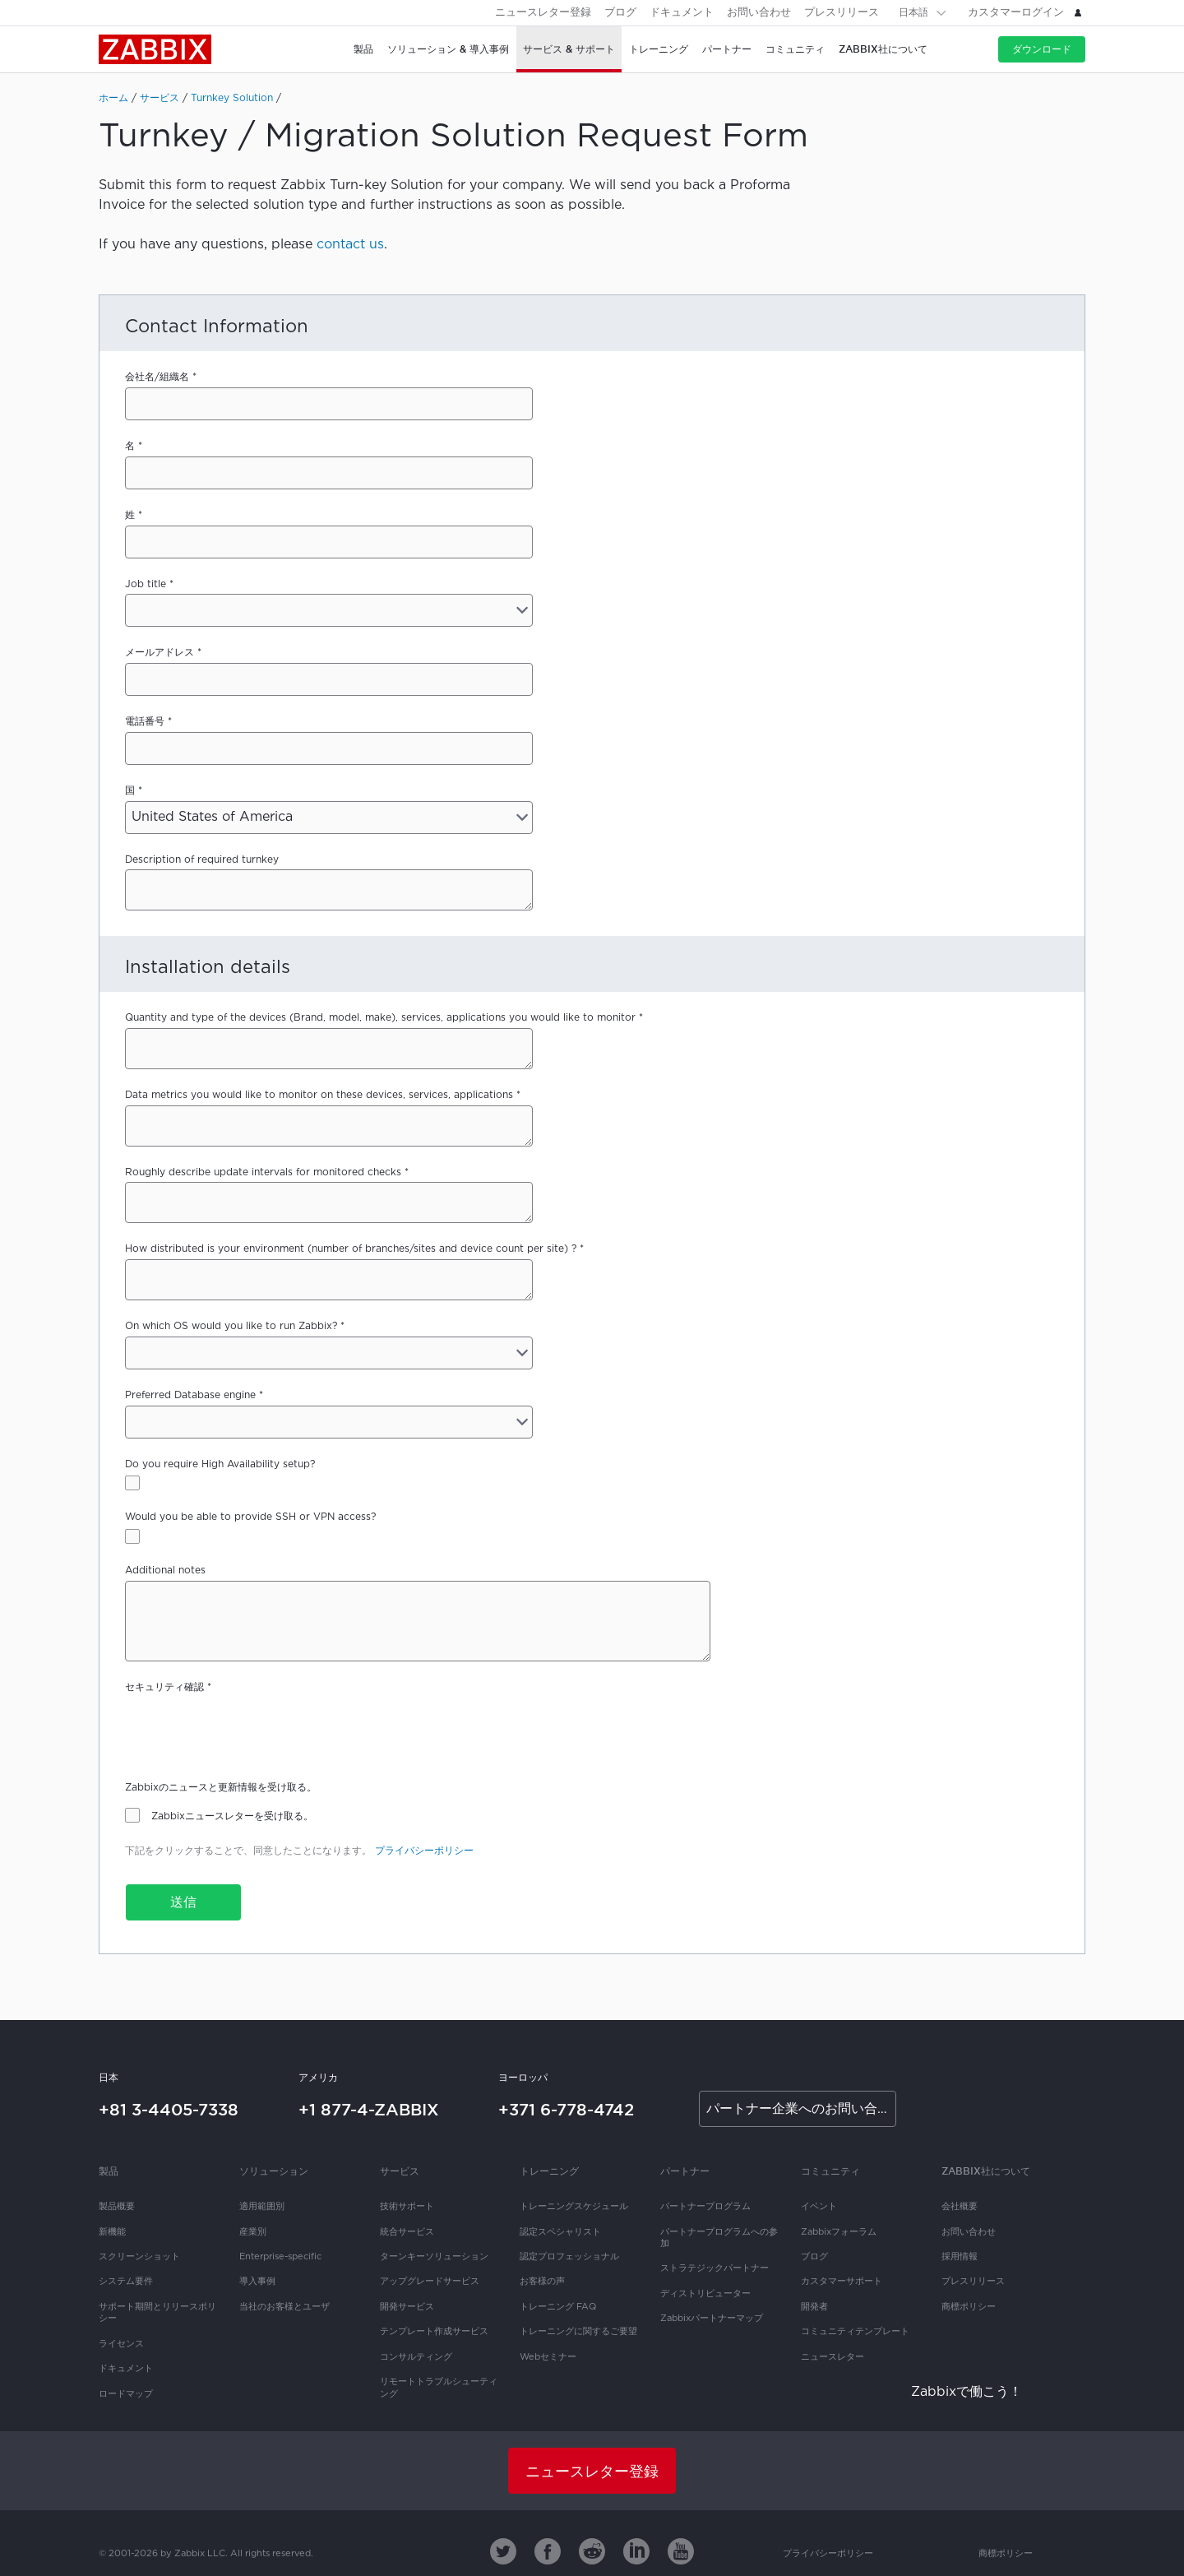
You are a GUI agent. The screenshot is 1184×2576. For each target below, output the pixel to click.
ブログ (620, 12)
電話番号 (144, 721)
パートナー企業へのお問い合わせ (801, 2109)
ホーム (113, 98)
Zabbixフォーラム (838, 2232)
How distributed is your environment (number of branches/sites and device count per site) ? (350, 1248)
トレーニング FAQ (558, 2307)
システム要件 (126, 2281)
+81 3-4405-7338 (168, 2110)
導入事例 (257, 2281)
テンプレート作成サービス (434, 2332)
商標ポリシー (968, 2307)
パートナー (685, 2171)
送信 (183, 1903)
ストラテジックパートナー (714, 2268)
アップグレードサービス (429, 2281)
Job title (145, 584)
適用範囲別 (261, 2207)
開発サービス (407, 2307)
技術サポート (407, 2207)
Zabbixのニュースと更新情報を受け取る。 (221, 1787)
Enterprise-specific (280, 2257)
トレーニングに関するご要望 (578, 2332)
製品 (108, 2171)
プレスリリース (841, 12)
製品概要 (117, 2207)
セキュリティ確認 (164, 1687)
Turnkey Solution (232, 98)
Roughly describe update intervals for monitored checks (263, 1172)
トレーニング (549, 2171)
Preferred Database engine (190, 1395)
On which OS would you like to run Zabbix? (231, 1326)
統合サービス (407, 2232)
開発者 (814, 2307)
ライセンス (121, 2344)
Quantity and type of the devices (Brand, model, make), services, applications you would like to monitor (380, 1017)
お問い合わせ (759, 12)
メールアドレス (159, 652)
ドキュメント (682, 12)
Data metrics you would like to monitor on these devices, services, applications (319, 1095)
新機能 (112, 2232)
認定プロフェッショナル (569, 2257)
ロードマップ (126, 2394)
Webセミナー (548, 2357)
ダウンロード (1041, 49)
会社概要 (959, 2207)
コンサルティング (416, 2357)
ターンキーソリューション (434, 2257)
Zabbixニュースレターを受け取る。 (232, 1816)
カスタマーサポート (841, 2281)
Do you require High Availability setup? (220, 1464)
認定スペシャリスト (560, 2232)
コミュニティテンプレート (855, 2332)
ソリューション (273, 2171)
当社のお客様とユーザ (284, 2307)
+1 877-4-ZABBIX (368, 2110)
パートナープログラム (705, 2207)
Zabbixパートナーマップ (711, 2318)
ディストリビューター (705, 2294)
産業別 (252, 2232)
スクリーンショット (139, 2257)
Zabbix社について (985, 2171)
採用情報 (959, 2257)
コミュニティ (830, 2171)
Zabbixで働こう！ (966, 2392)
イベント (819, 2207)
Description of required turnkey (202, 859)
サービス (159, 98)
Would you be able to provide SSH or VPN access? (250, 1517)
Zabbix (155, 49)
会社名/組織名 (157, 377)
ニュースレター (832, 2357)
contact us (350, 245)
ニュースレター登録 (543, 12)
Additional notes (165, 1570)
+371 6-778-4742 (566, 2110)
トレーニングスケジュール (574, 2207)
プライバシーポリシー (424, 1851)
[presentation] (250, 1730)
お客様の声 (542, 2281)
